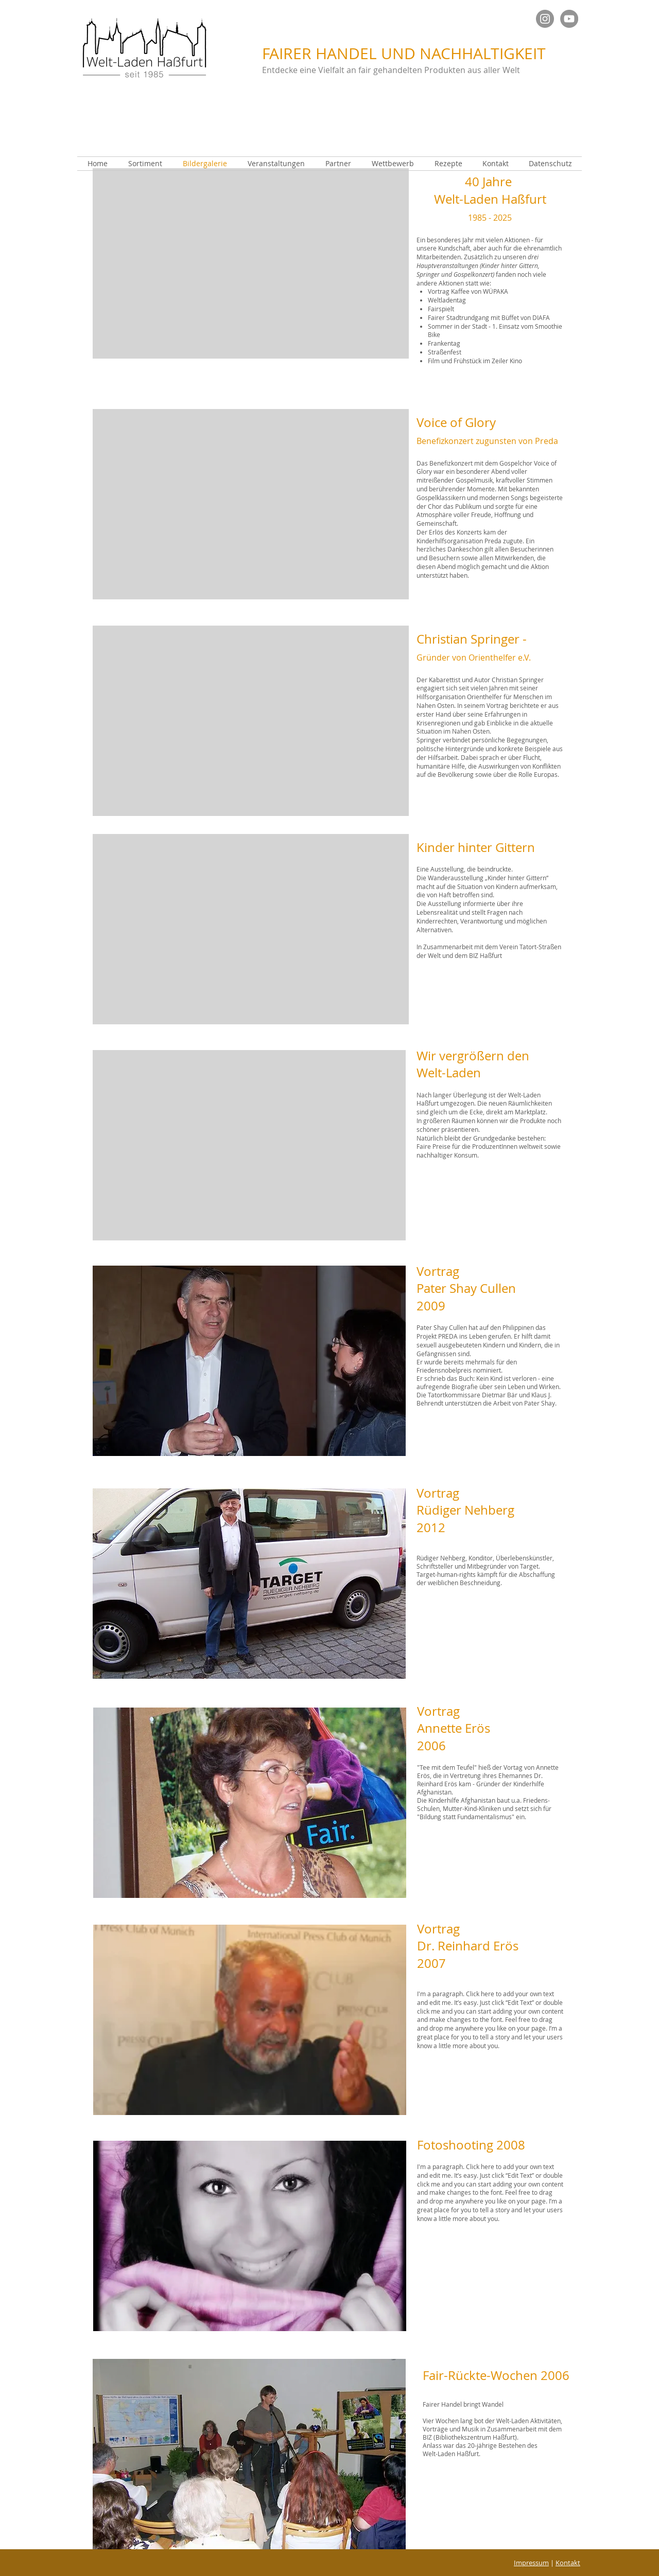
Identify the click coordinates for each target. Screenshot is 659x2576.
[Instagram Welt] (545, 19)
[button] (251, 263)
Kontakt (568, 2562)
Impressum (531, 2562)
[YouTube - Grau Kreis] (569, 19)
